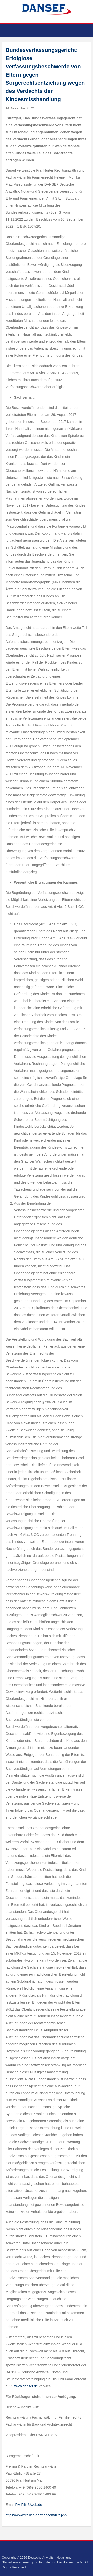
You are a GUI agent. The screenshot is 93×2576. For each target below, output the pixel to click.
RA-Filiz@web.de (28, 2505)
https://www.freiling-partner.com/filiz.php (36, 2515)
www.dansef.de (26, 2386)
